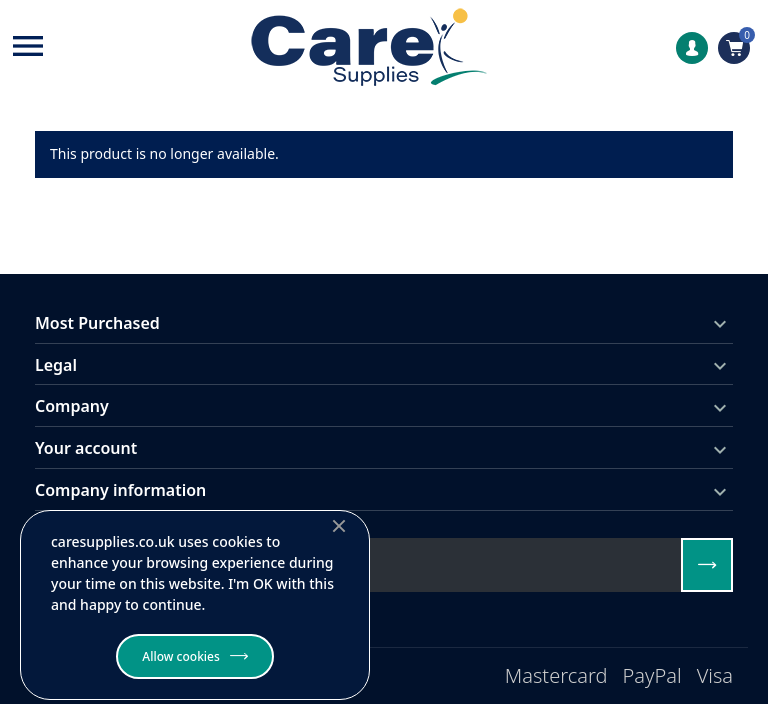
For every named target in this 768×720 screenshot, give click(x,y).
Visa (715, 675)
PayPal (652, 675)
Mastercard (556, 675)
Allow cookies (180, 656)
